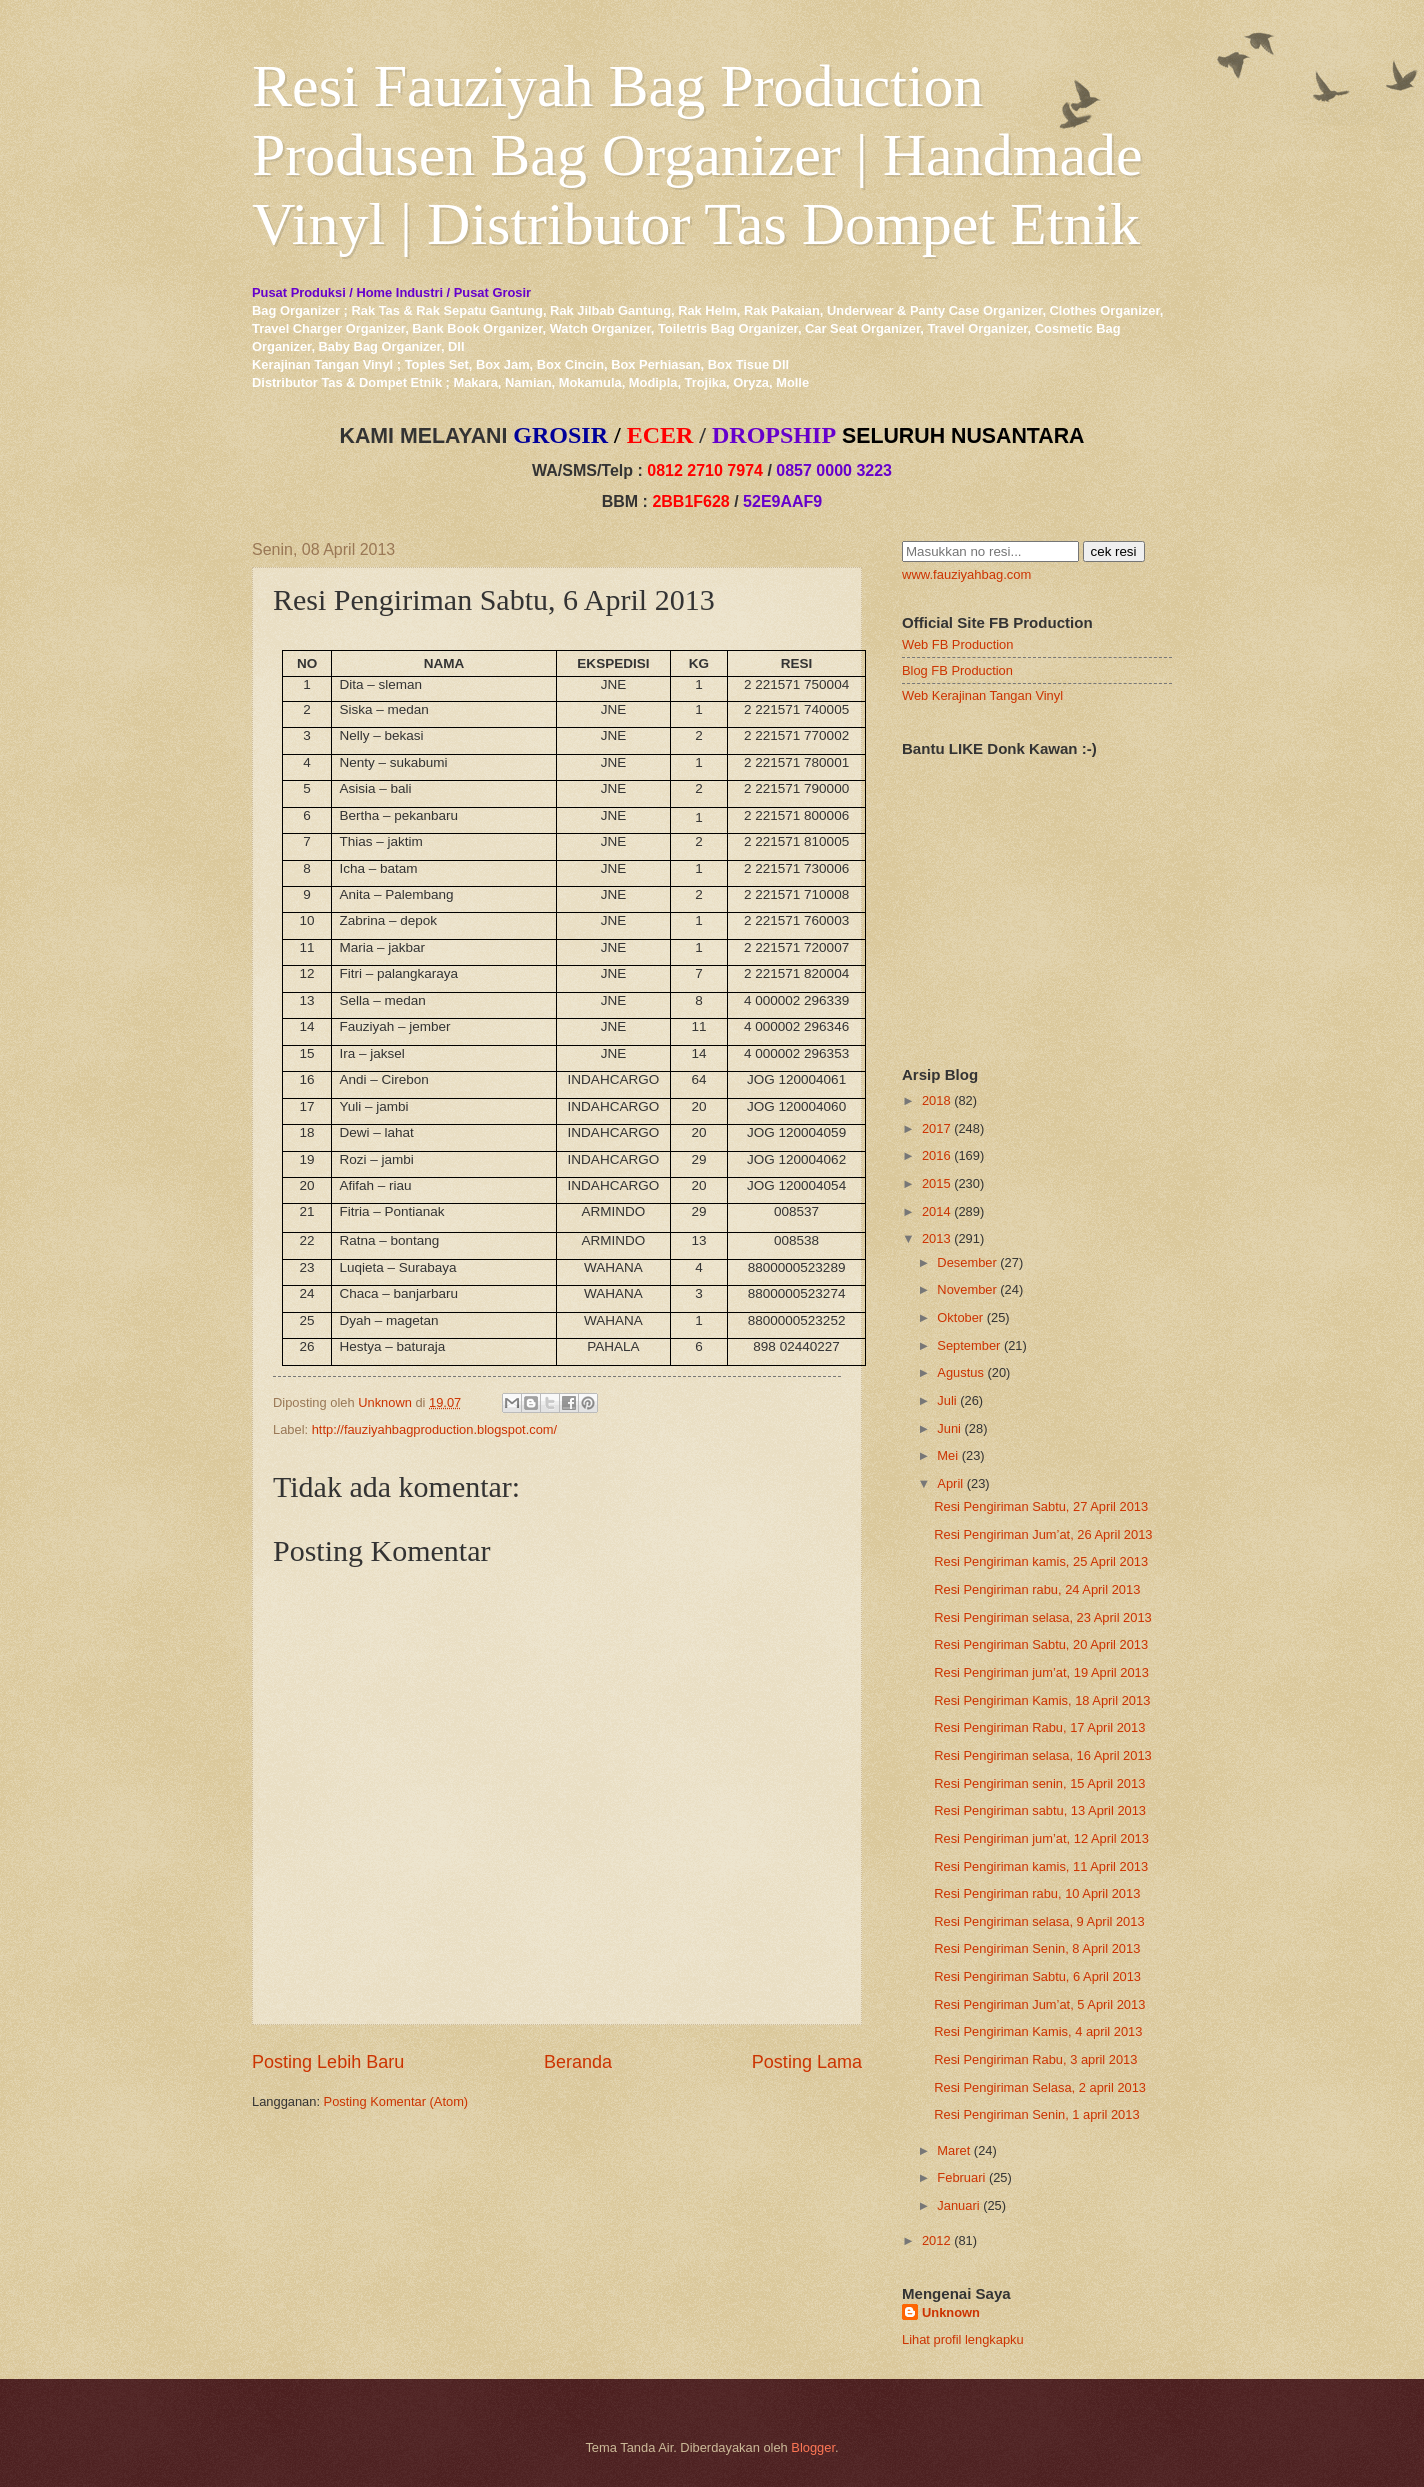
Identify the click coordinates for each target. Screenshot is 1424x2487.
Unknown (951, 2312)
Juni (949, 1428)
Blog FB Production (957, 670)
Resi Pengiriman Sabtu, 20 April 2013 (1041, 1644)
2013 (936, 1238)
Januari (958, 2205)
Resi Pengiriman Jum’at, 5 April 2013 (1039, 2004)
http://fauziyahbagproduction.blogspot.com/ (435, 1429)
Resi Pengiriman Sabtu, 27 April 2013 (1041, 1506)
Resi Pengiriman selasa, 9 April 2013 (1039, 1921)
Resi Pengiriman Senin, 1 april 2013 (1036, 2114)
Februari (961, 2177)
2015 (936, 1183)
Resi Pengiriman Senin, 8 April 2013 (1037, 1948)
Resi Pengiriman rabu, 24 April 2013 (1037, 1589)
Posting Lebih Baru (328, 2062)
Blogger (813, 2447)
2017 (936, 1128)
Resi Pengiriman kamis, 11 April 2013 (1041, 1866)
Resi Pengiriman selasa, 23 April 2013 (1043, 1617)
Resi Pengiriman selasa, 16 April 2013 (1043, 1755)
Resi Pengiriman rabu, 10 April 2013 (1037, 1893)
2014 (936, 1211)
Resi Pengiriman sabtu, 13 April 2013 (1040, 1810)
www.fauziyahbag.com (966, 574)
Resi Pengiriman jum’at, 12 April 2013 (1041, 1838)
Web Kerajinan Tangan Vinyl (982, 695)
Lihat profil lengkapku (963, 2339)
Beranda (578, 2062)
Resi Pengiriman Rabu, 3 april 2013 (1035, 2059)
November (966, 1289)
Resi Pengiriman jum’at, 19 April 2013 (1041, 1672)
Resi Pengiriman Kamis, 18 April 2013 (1042, 1700)
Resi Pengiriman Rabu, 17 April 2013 (1039, 1727)
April (950, 1483)
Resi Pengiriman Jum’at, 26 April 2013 (1043, 1534)
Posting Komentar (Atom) (396, 2101)
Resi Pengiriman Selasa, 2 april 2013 (1040, 2087)
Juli (946, 1400)
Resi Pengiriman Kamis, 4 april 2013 (1038, 2031)
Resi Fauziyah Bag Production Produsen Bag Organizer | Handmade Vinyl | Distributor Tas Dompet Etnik (697, 155)
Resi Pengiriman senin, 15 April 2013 (1039, 1783)
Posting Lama (807, 2062)
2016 (936, 1155)
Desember (966, 1262)
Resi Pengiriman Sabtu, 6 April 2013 (1037, 1976)
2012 (936, 2240)
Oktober (960, 1317)
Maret (953, 2150)
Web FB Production (957, 644)
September (968, 1345)
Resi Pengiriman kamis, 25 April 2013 (1041, 1561)
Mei (947, 1455)
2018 (936, 1100)
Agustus (960, 1372)
